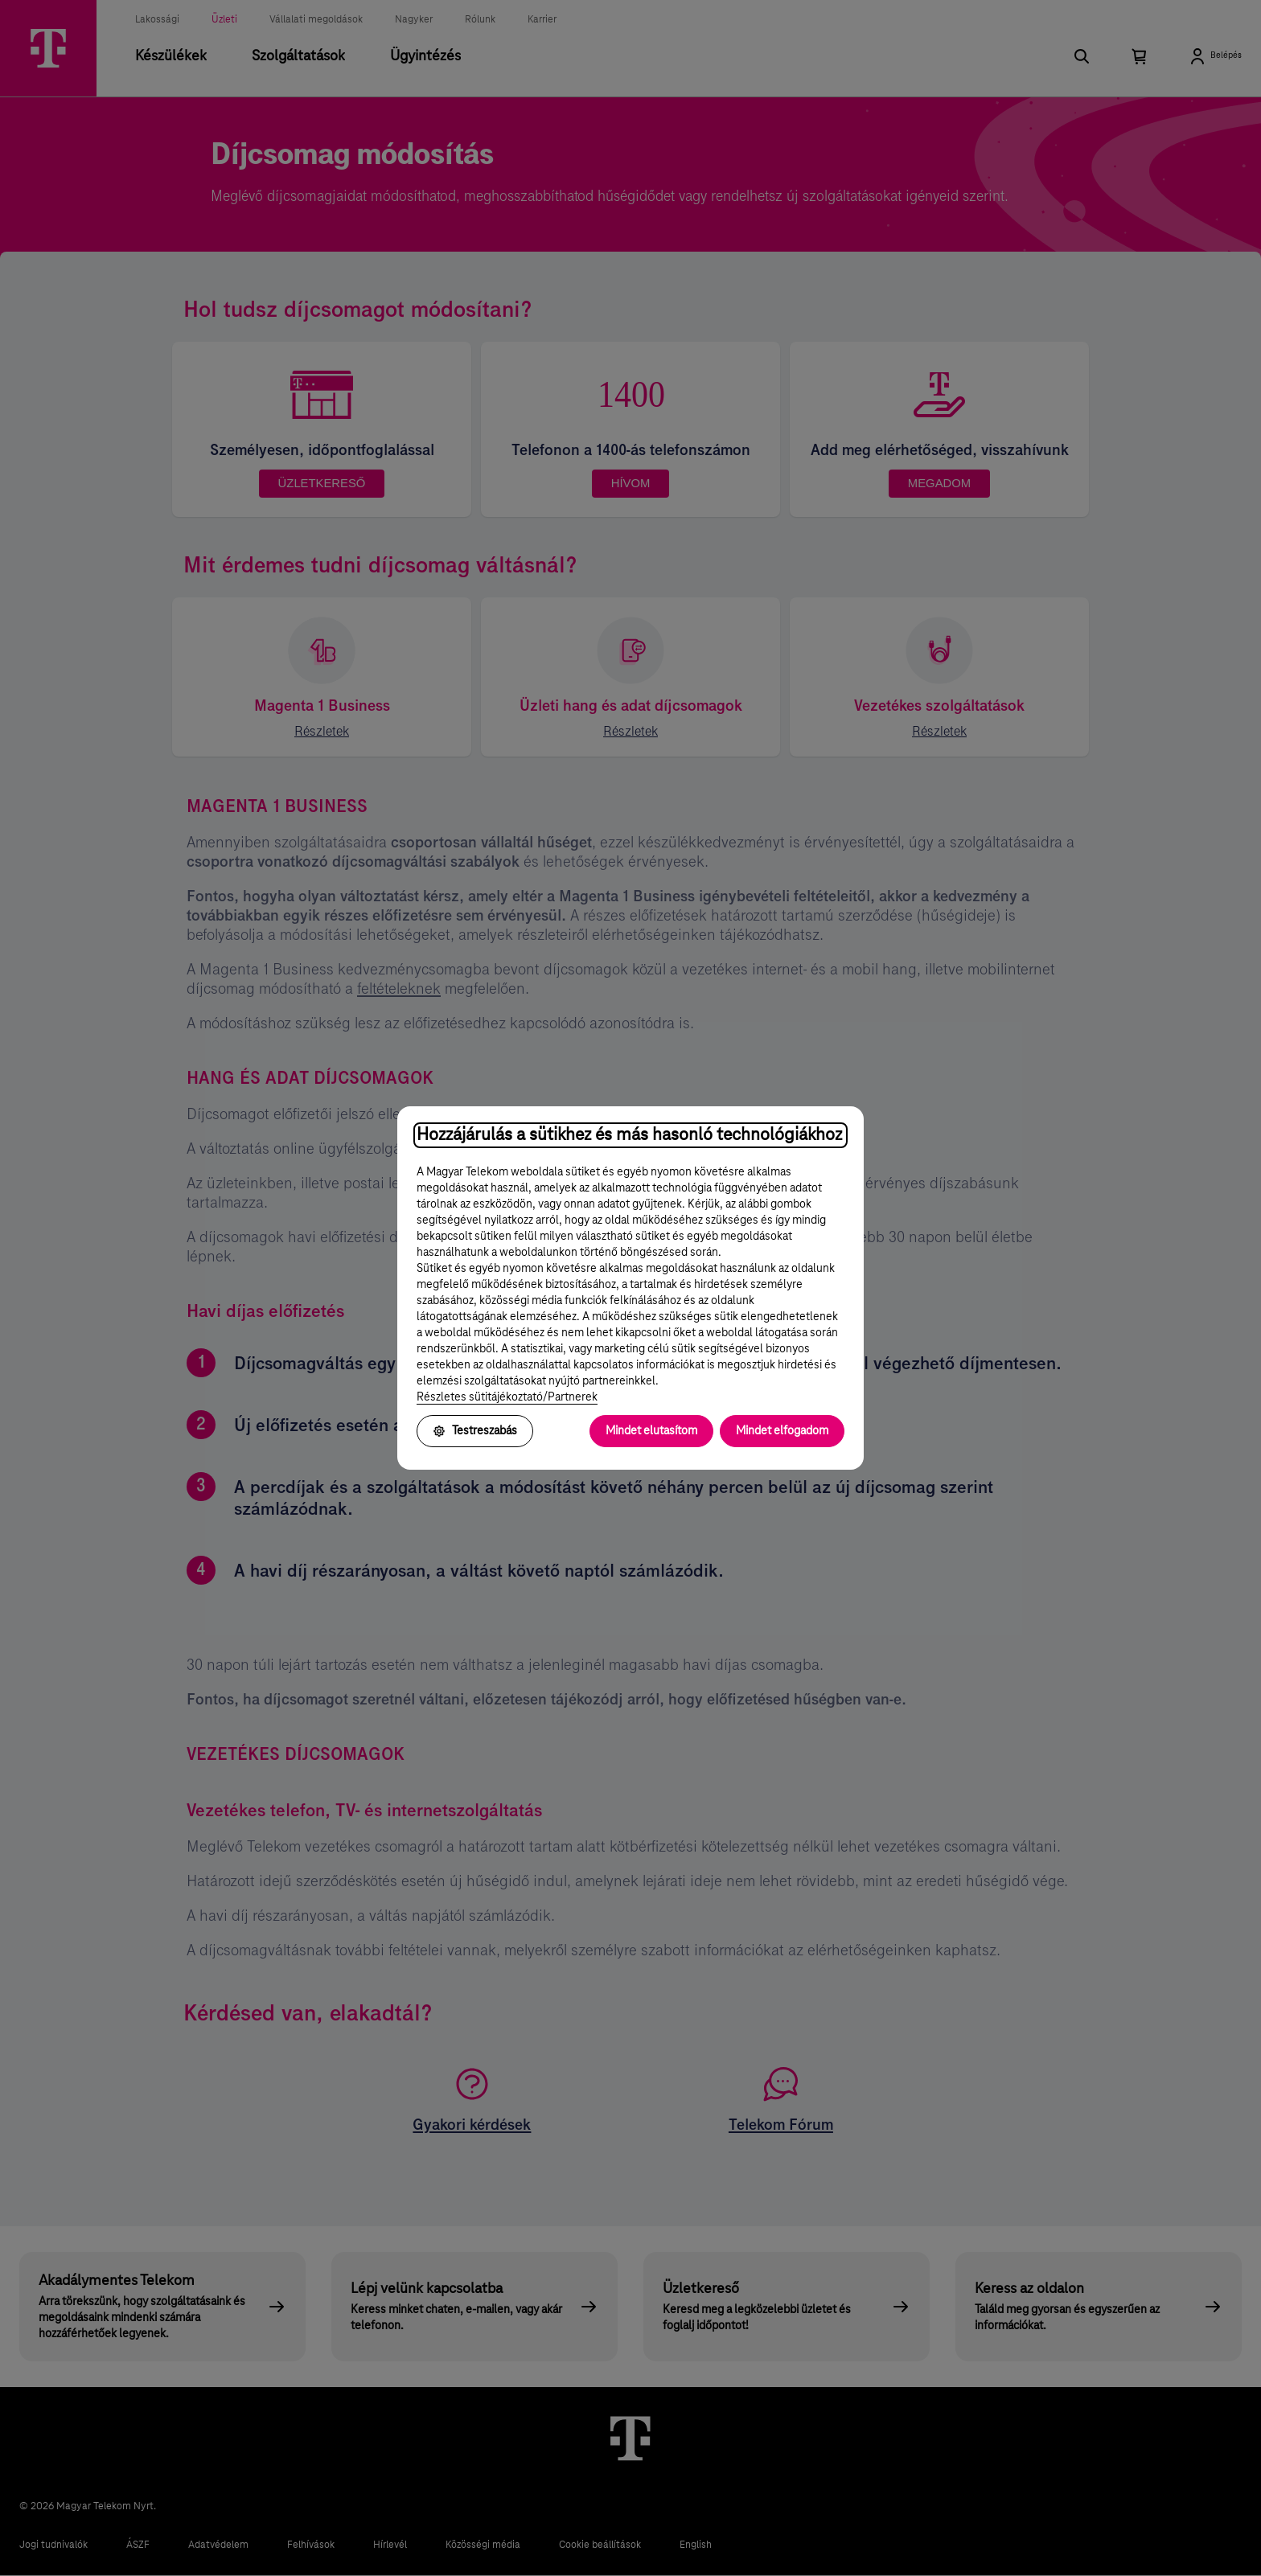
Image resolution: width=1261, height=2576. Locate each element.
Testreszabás (475, 1431)
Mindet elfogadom (782, 1431)
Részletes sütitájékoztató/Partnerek (507, 1397)
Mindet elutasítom (651, 1431)
